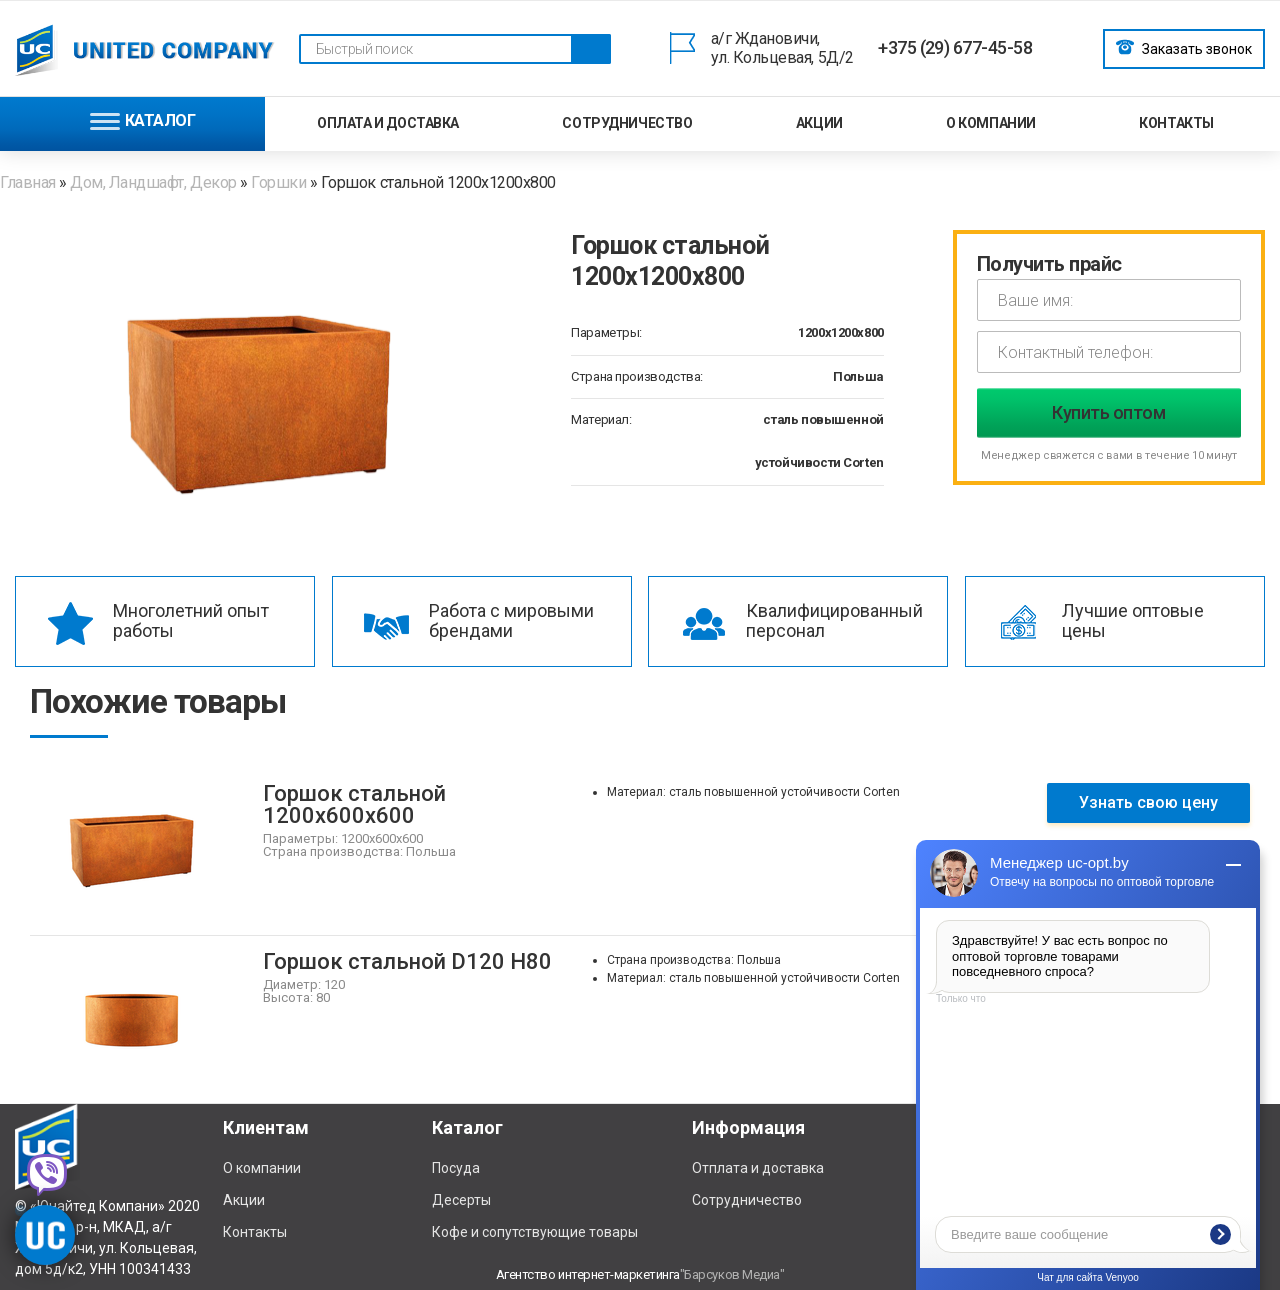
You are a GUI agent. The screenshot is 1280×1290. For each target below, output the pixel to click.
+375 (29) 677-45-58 (955, 47)
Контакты (1176, 123)
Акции (819, 123)
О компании (991, 123)
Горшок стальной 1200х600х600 (354, 804)
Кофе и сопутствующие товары (535, 1232)
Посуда (456, 1168)
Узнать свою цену (1148, 802)
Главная (29, 182)
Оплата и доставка (388, 123)
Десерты (461, 1200)
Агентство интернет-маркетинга (588, 1274)
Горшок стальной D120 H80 (407, 961)
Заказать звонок (1184, 47)
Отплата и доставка (758, 1168)
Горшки (278, 182)
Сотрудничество (627, 123)
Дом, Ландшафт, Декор (153, 182)
